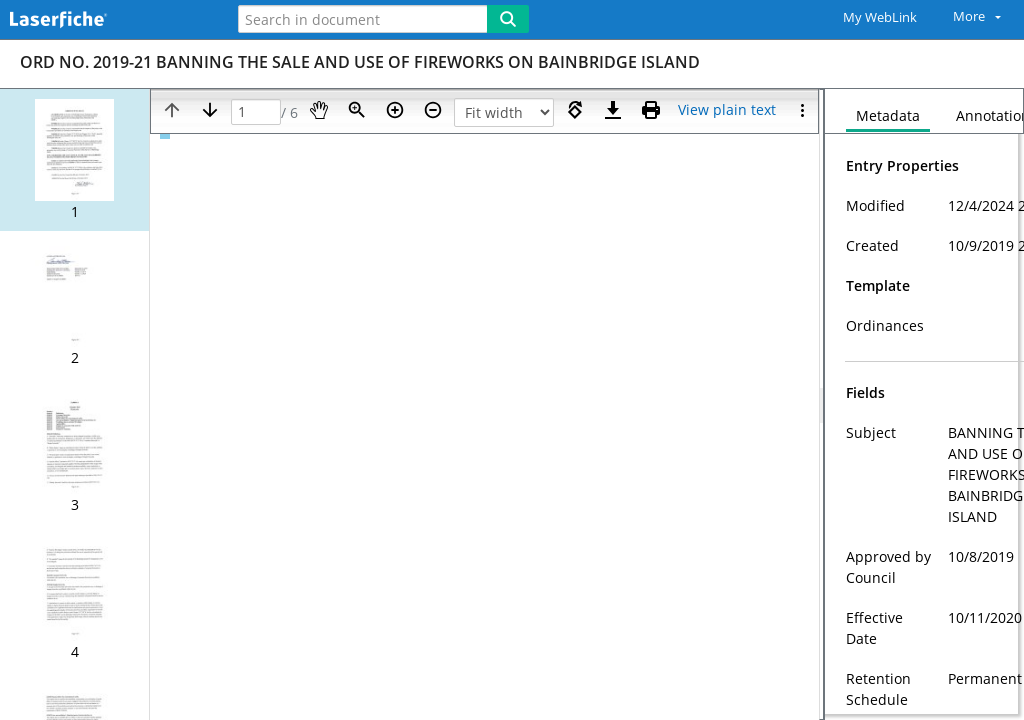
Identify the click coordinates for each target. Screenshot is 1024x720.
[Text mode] (727, 110)
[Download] (613, 110)
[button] (74, 160)
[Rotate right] (575, 110)
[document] (924, 404)
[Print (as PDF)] (651, 110)
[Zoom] (357, 110)
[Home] (105, 20)
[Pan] (319, 110)
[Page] (256, 112)
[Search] (508, 19)
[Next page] (210, 110)
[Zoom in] (395, 110)
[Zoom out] (433, 110)
